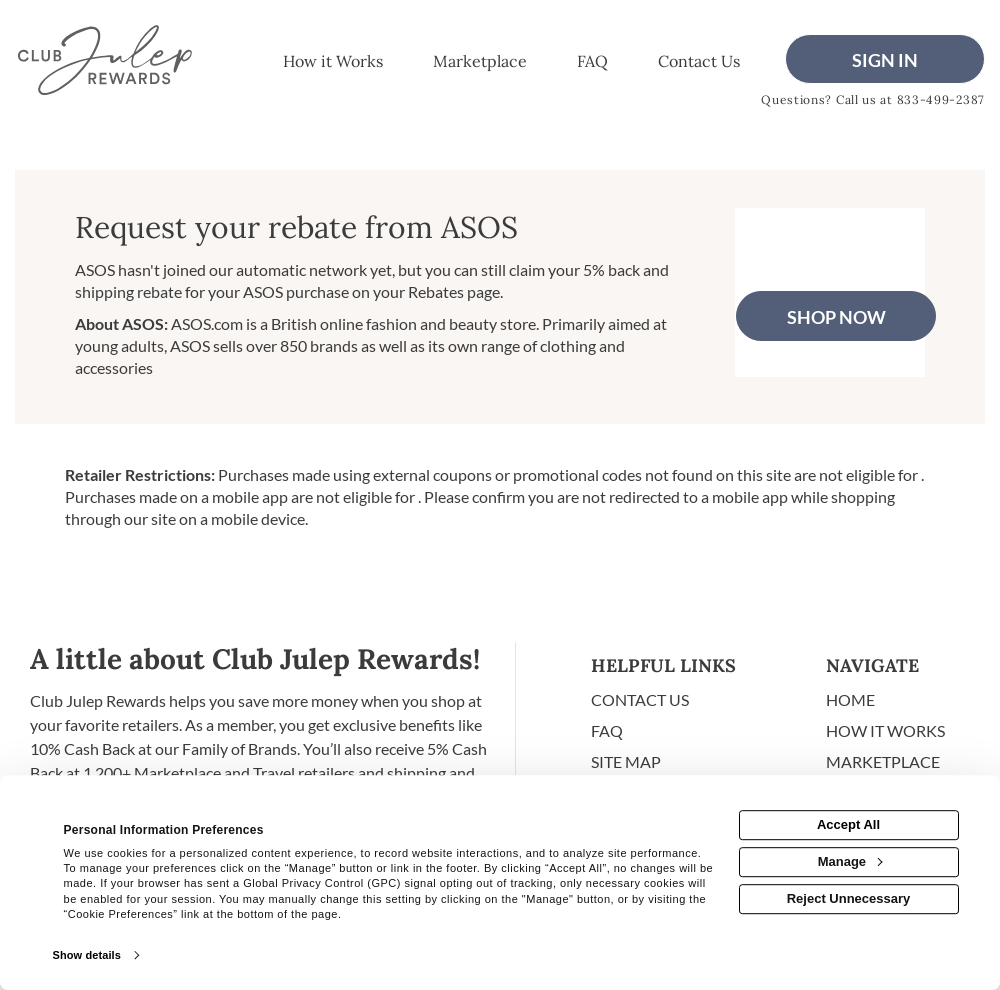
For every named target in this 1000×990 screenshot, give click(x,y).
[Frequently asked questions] (592, 63)
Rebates (436, 291)
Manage (850, 861)
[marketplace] (480, 63)
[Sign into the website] (885, 59)
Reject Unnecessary (849, 898)
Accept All (848, 824)
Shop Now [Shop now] (836, 317)
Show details (87, 955)
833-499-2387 (941, 99)
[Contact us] (699, 63)
